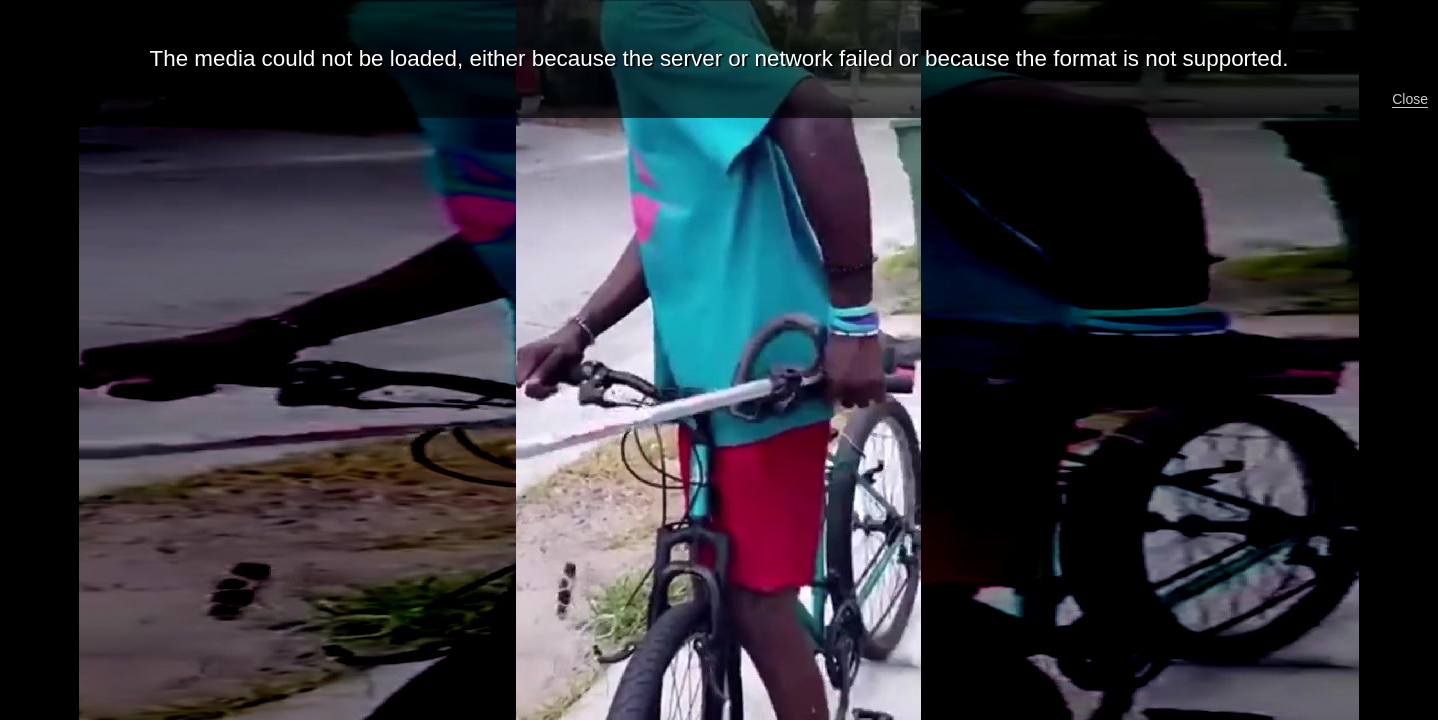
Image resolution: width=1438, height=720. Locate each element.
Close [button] (1410, 99)
